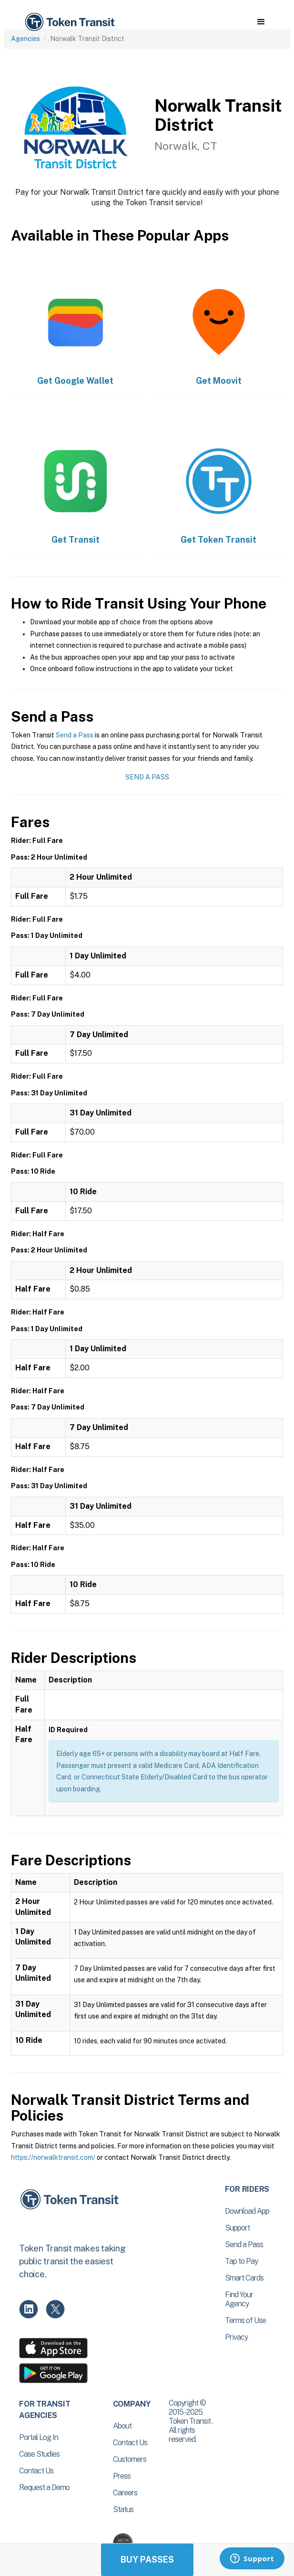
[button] (261, 22)
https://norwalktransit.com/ (53, 2157)
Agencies (25, 38)
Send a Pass (74, 735)
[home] (69, 22)
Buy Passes (147, 2560)
